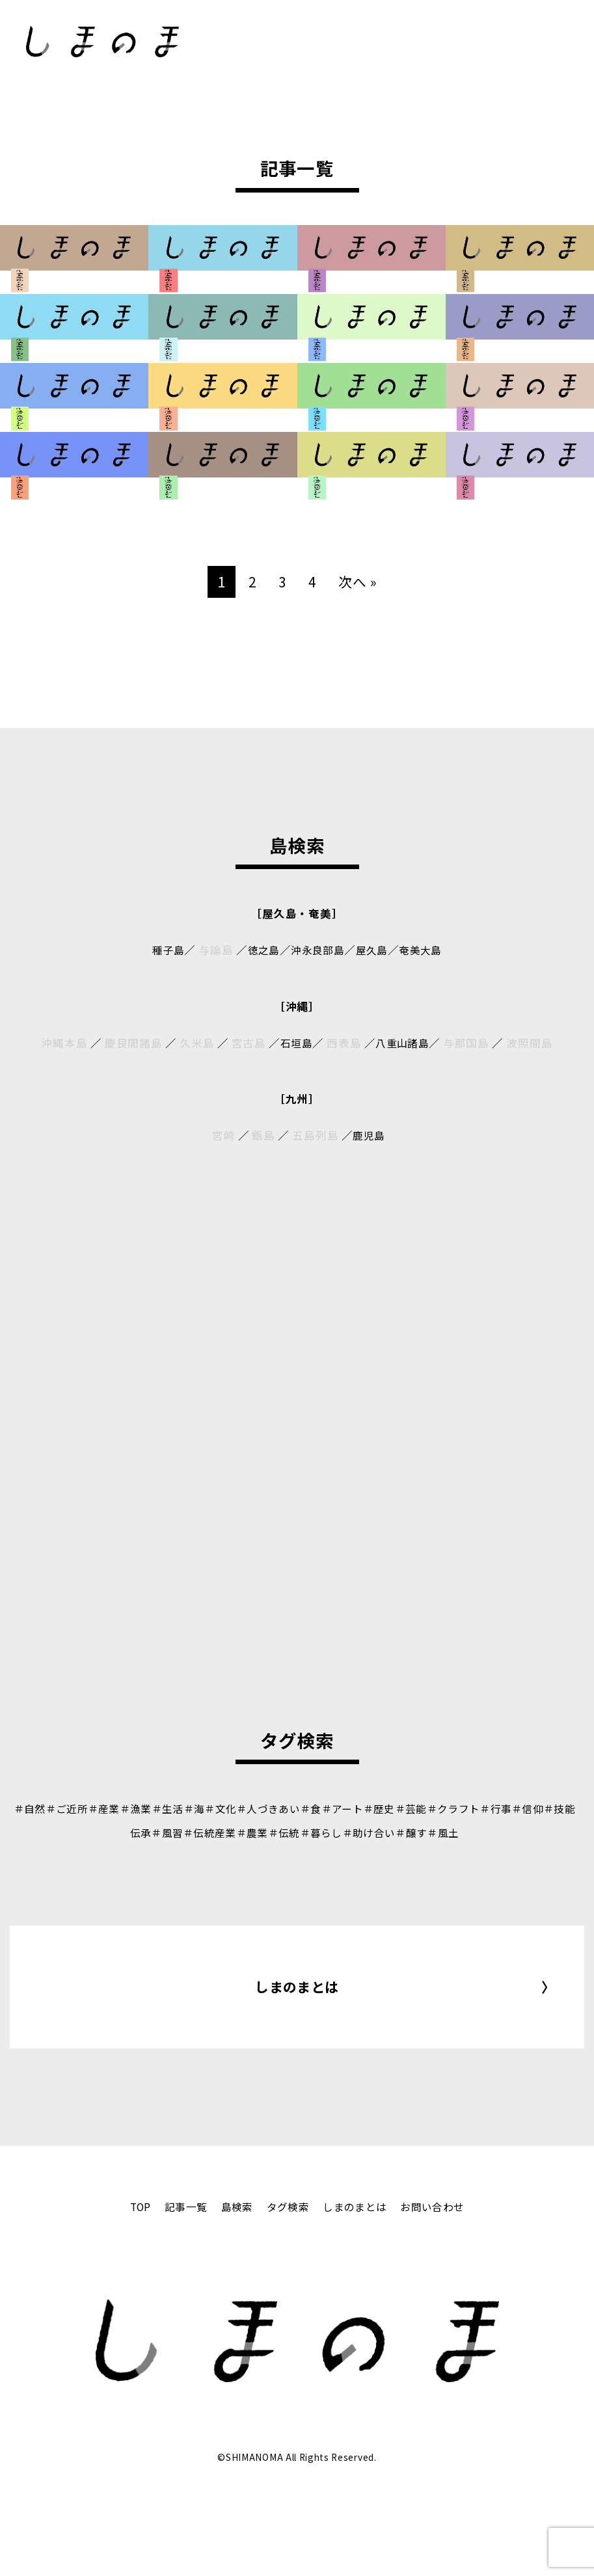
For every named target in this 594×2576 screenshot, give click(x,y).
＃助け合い (398, 1832)
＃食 (335, 1808)
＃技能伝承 (132, 1832)
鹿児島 (368, 1135)
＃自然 (27, 1808)
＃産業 (109, 1808)
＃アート (369, 1808)
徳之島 (258, 950)
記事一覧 (178, 2282)
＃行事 (537, 1808)
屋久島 (375, 950)
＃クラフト (491, 1808)
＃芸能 (444, 1808)
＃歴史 (409, 1808)
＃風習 (178, 1832)
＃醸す (444, 1832)
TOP (128, 2282)
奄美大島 (427, 950)
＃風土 (480, 1832)
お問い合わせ (443, 2282)
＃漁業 (143, 1808)
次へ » (359, 581)
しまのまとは (297, 2025)
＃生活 (178, 1808)
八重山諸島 (404, 1043)
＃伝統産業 (225, 1832)
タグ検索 (287, 2282)
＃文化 (236, 1808)
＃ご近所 (69, 1808)
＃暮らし (346, 1832)
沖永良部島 (317, 950)
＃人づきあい (288, 1808)
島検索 (232, 2282)
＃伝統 (305, 1832)
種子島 (161, 950)
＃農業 (271, 1832)
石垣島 (294, 1043)
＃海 (207, 1808)
